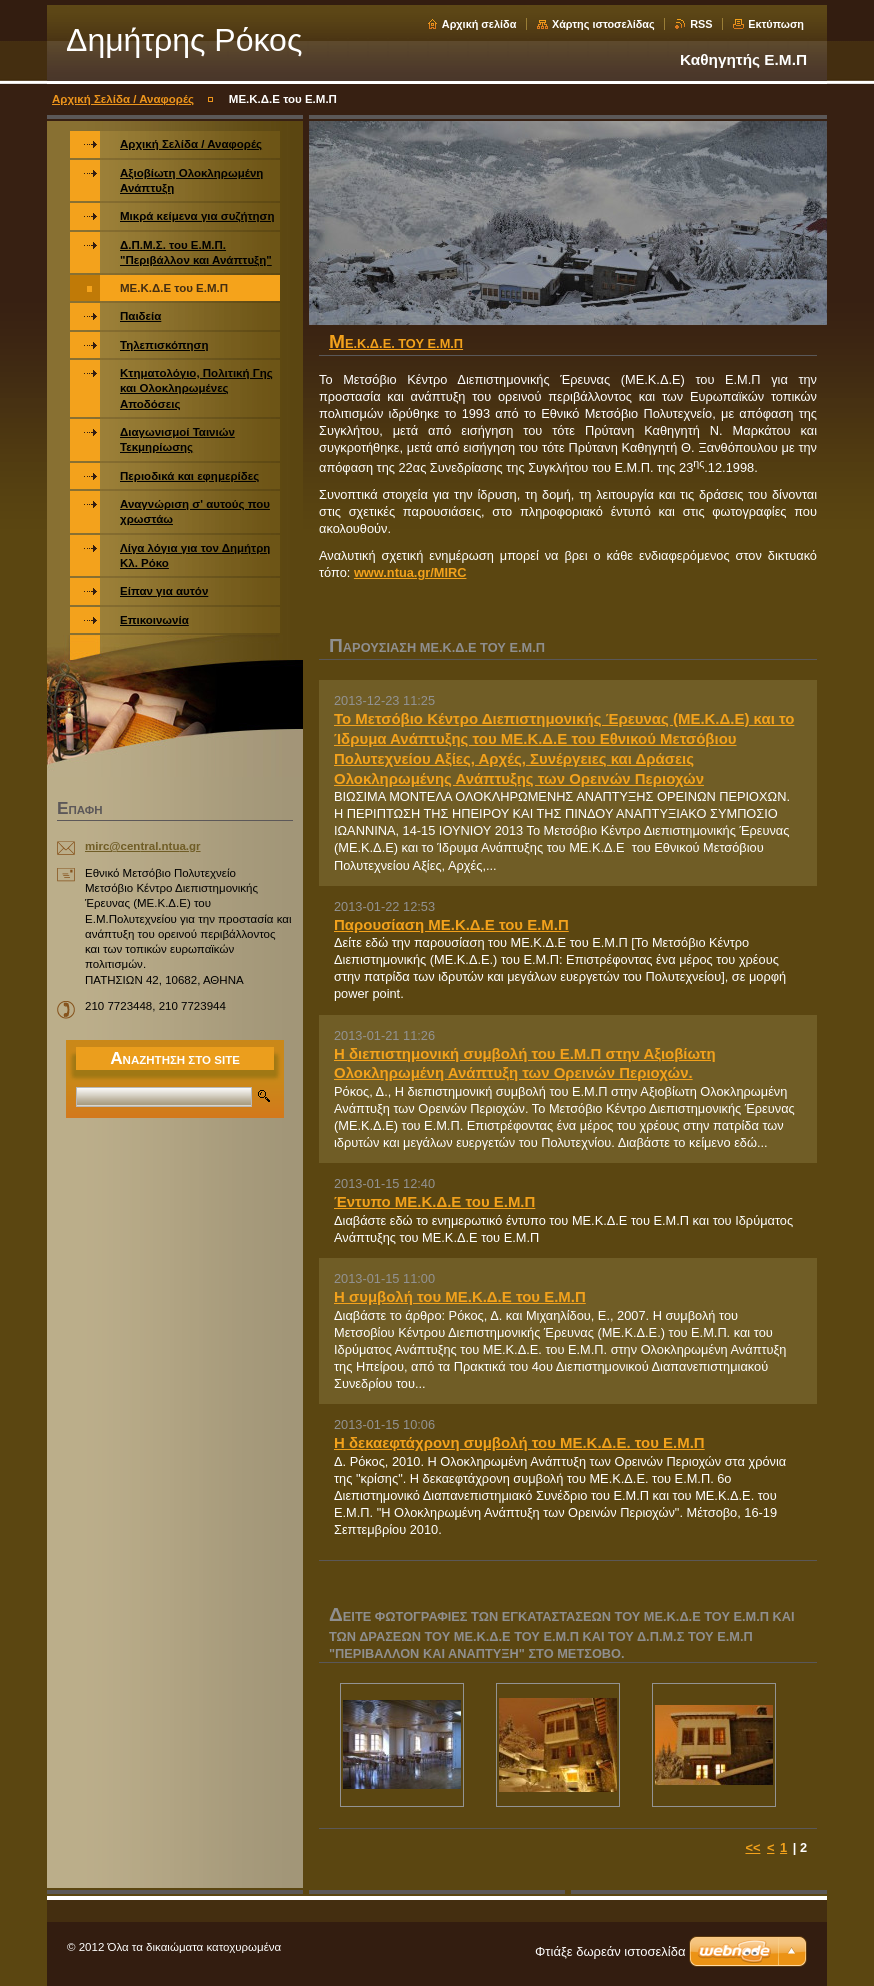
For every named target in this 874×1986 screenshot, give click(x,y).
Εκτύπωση (776, 24)
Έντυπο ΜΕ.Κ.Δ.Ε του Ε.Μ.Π (434, 1201)
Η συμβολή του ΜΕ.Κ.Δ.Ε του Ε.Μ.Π (460, 1296)
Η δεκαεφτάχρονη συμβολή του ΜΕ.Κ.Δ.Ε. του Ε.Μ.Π (519, 1442)
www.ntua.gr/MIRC (410, 572)
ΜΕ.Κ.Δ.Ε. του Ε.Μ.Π (396, 343)
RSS (701, 24)
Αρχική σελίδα (479, 24)
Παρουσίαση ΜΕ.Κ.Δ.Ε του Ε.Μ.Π (451, 924)
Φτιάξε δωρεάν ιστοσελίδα (610, 1951)
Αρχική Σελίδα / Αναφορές (123, 99)
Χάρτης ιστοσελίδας (603, 24)
